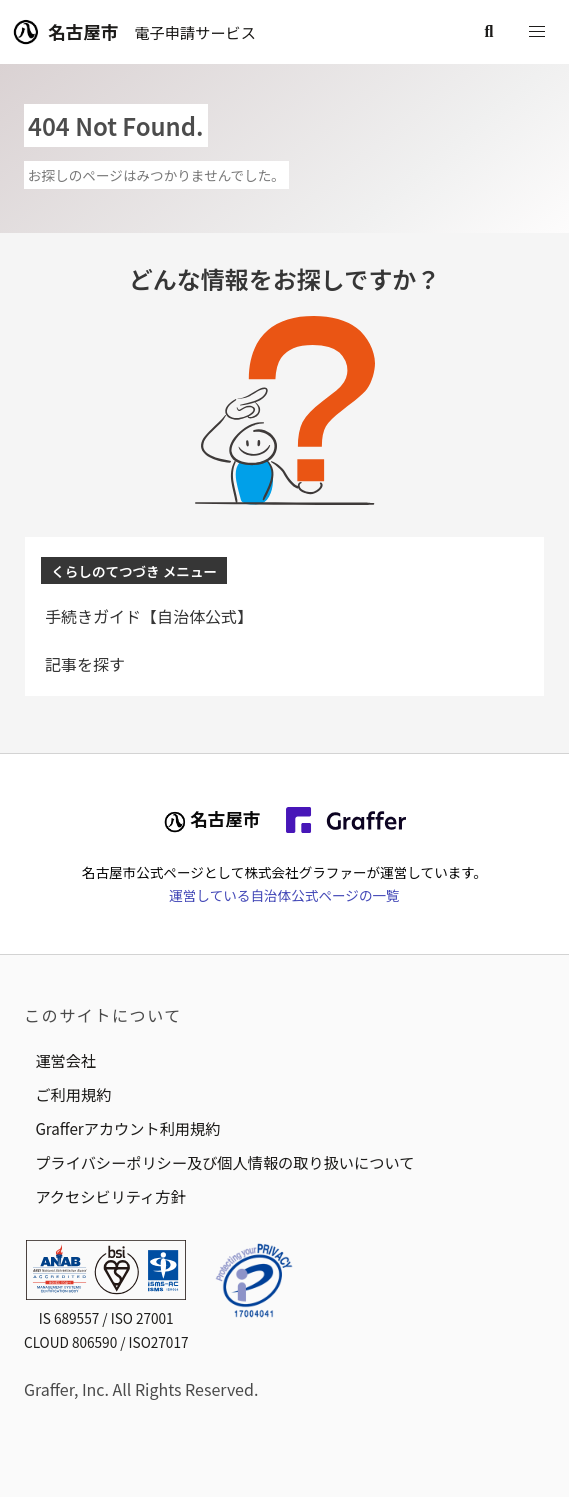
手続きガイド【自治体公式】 (149, 616)
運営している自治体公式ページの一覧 (284, 895)
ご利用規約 (73, 1094)
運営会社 (65, 1060)
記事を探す (85, 664)
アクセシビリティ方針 (110, 1196)
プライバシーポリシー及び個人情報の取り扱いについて (224, 1162)
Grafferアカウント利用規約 (127, 1128)
